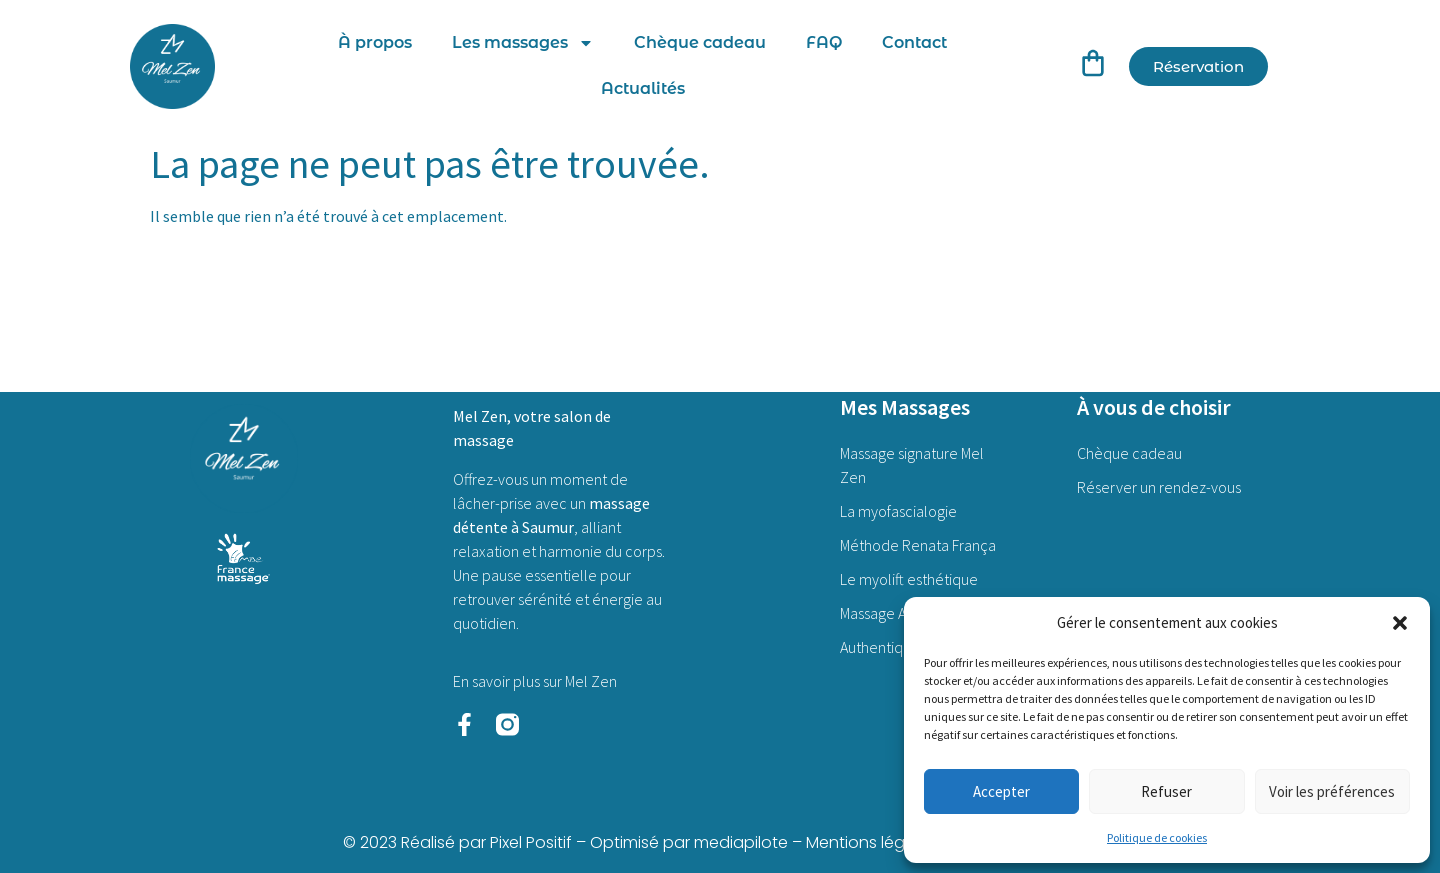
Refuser (1166, 791)
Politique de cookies (1157, 837)
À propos (375, 42)
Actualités (643, 88)
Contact (914, 42)
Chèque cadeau (700, 42)
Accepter (1001, 791)
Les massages (523, 43)
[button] (1400, 623)
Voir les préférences (1332, 791)
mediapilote (741, 842)
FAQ (824, 42)
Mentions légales (871, 842)
